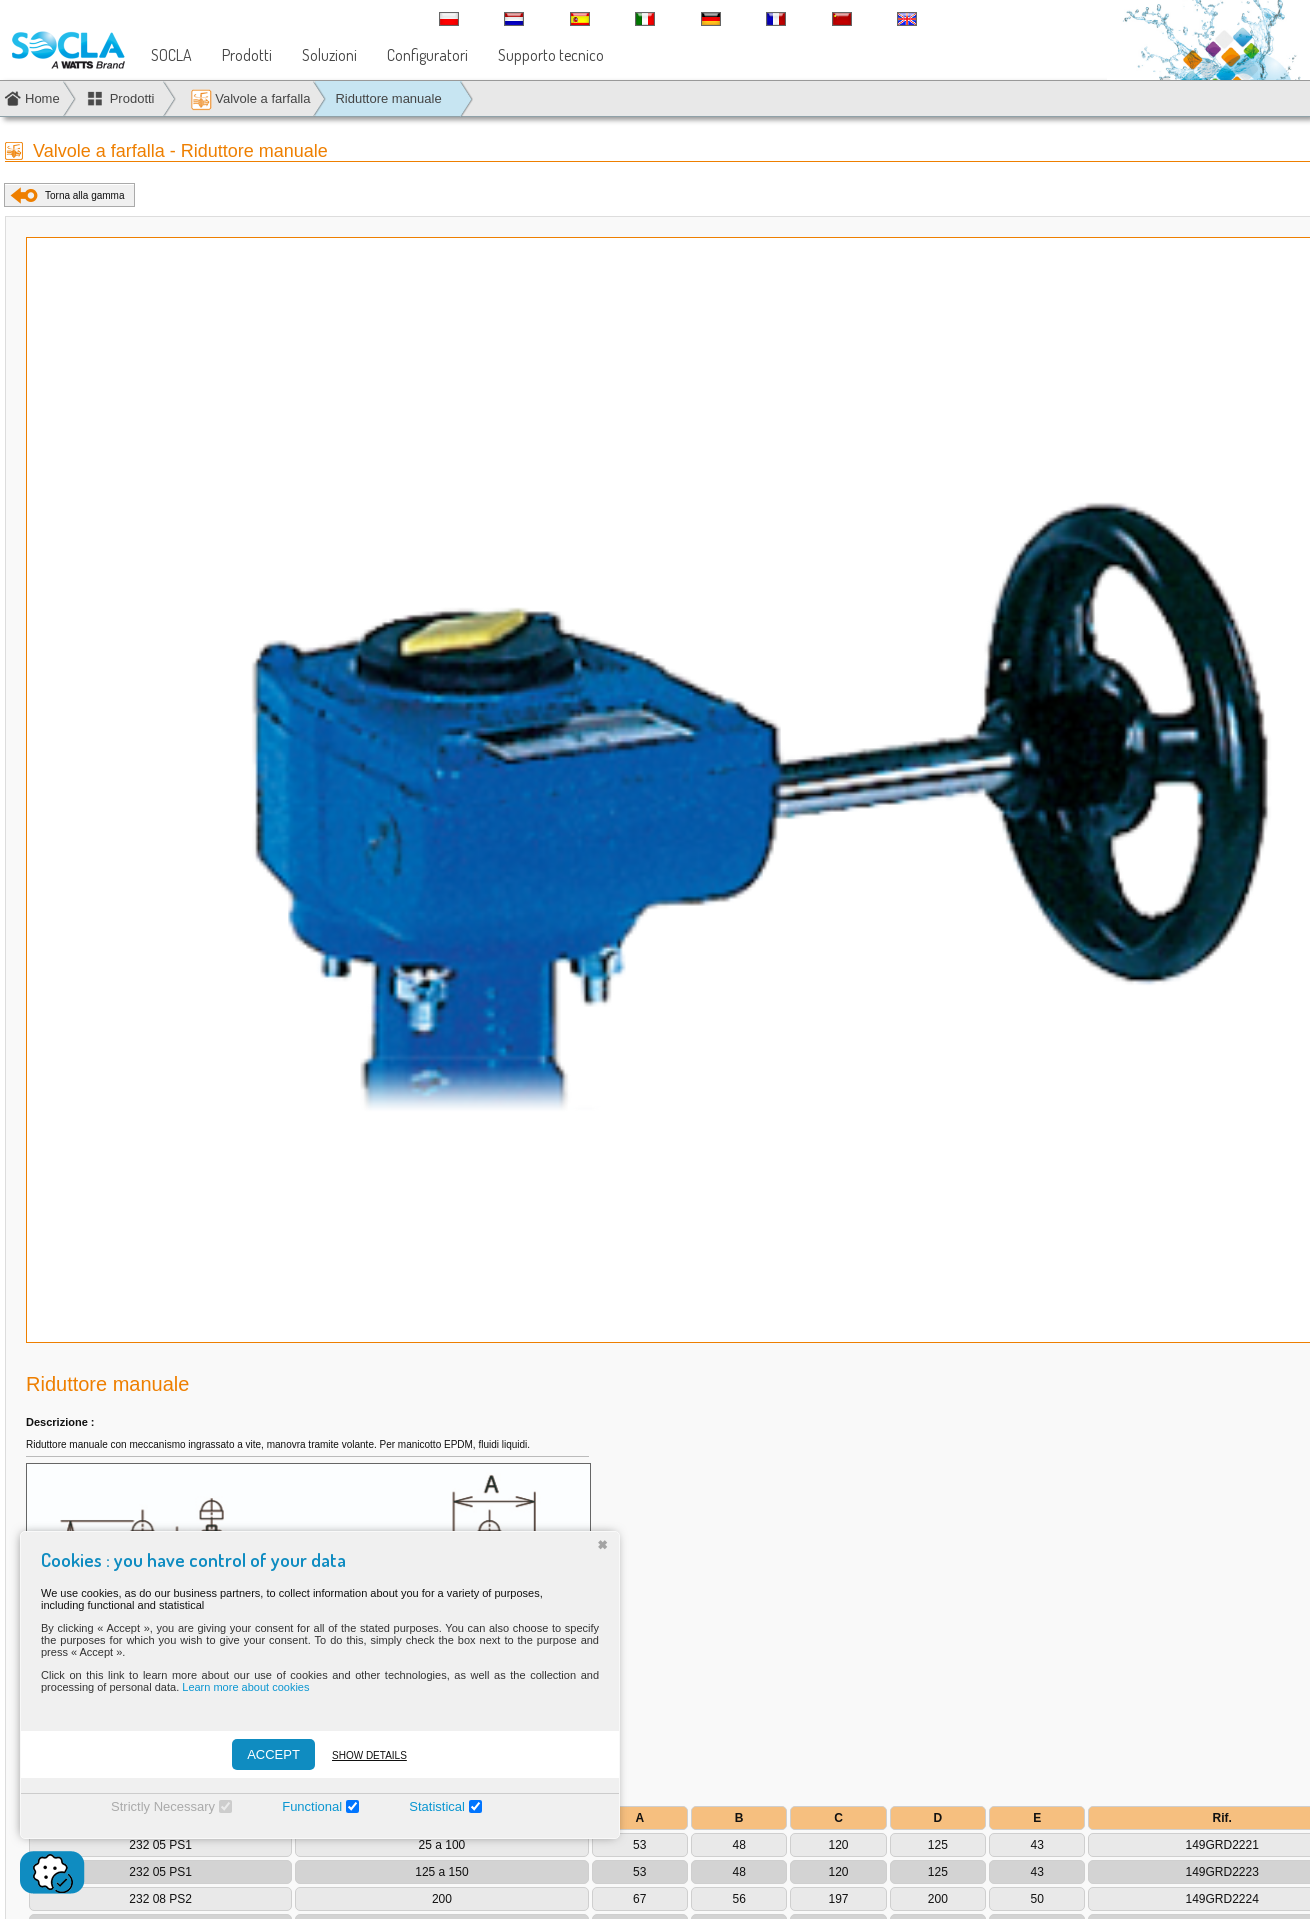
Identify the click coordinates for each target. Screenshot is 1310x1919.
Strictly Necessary (163, 1806)
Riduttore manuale (388, 98)
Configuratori (427, 55)
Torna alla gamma (84, 195)
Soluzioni (329, 55)
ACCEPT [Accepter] (273, 1754)
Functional (312, 1806)
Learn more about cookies (245, 1687)
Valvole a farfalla (250, 99)
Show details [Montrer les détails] (369, 1755)
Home (42, 98)
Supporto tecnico (551, 55)
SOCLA (171, 55)
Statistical (437, 1806)
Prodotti (247, 55)
